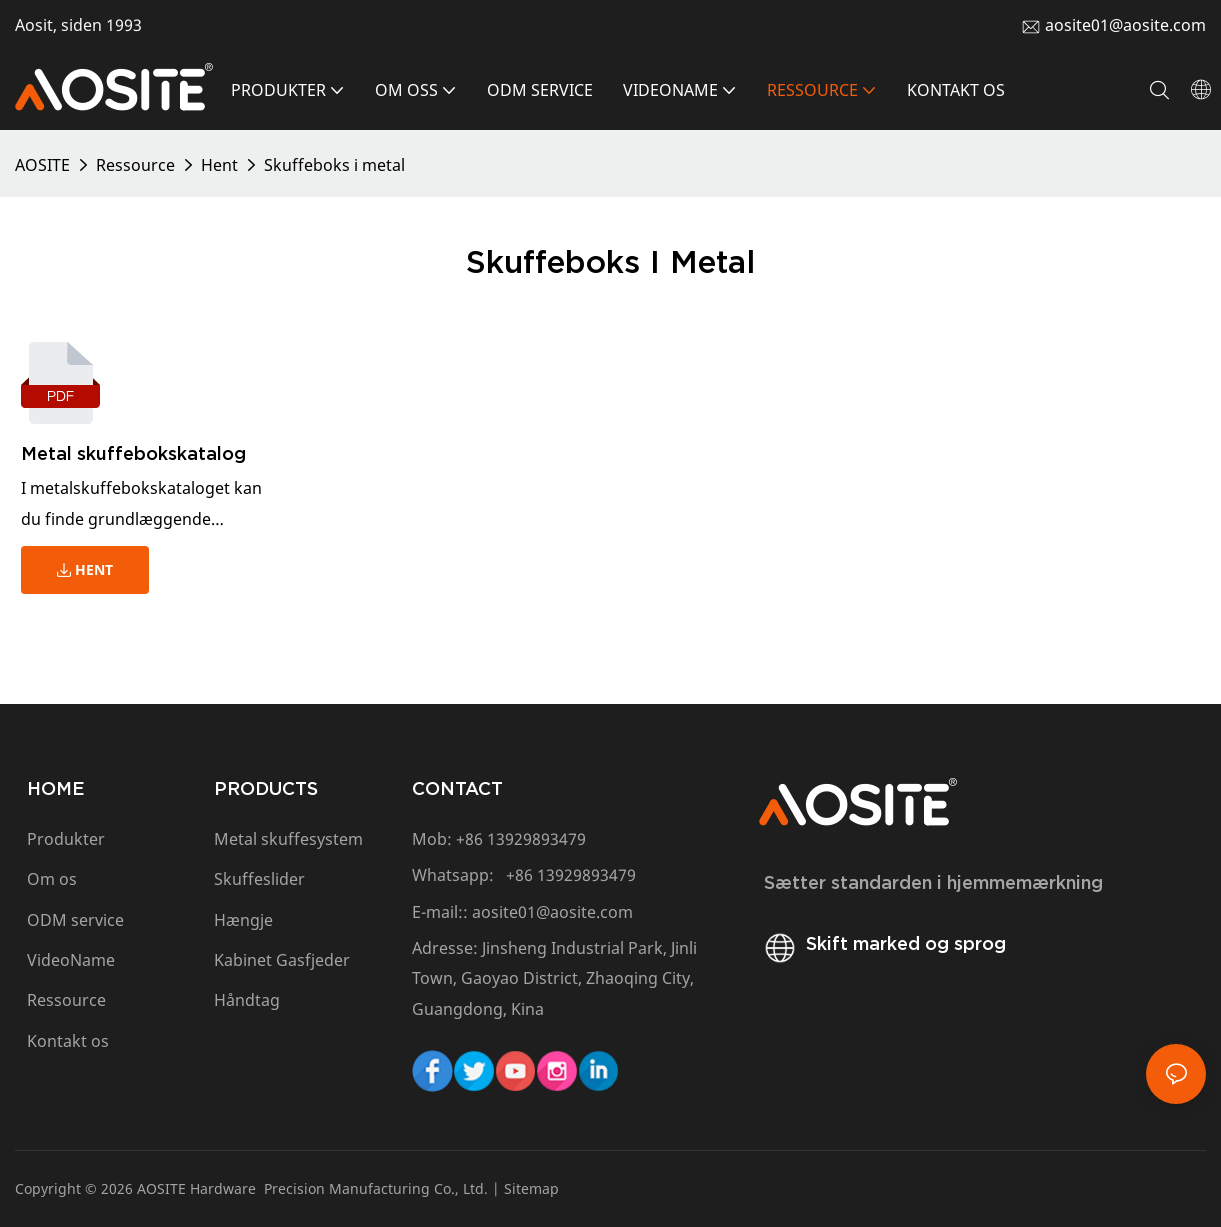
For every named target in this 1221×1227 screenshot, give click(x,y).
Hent (219, 165)
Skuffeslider (259, 879)
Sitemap (531, 1188)
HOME (56, 788)
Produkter (66, 839)
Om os (52, 879)
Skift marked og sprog (882, 943)
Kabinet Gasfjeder (282, 960)
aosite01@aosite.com (1125, 25)
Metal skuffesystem (288, 839)
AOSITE (42, 165)
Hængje (243, 920)
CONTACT (457, 788)
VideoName (71, 960)
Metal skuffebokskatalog (133, 453)
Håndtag (247, 1000)
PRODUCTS (266, 788)
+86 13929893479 (521, 839)
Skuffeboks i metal (334, 165)
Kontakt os (70, 1041)
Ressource (135, 165)
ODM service (75, 920)
